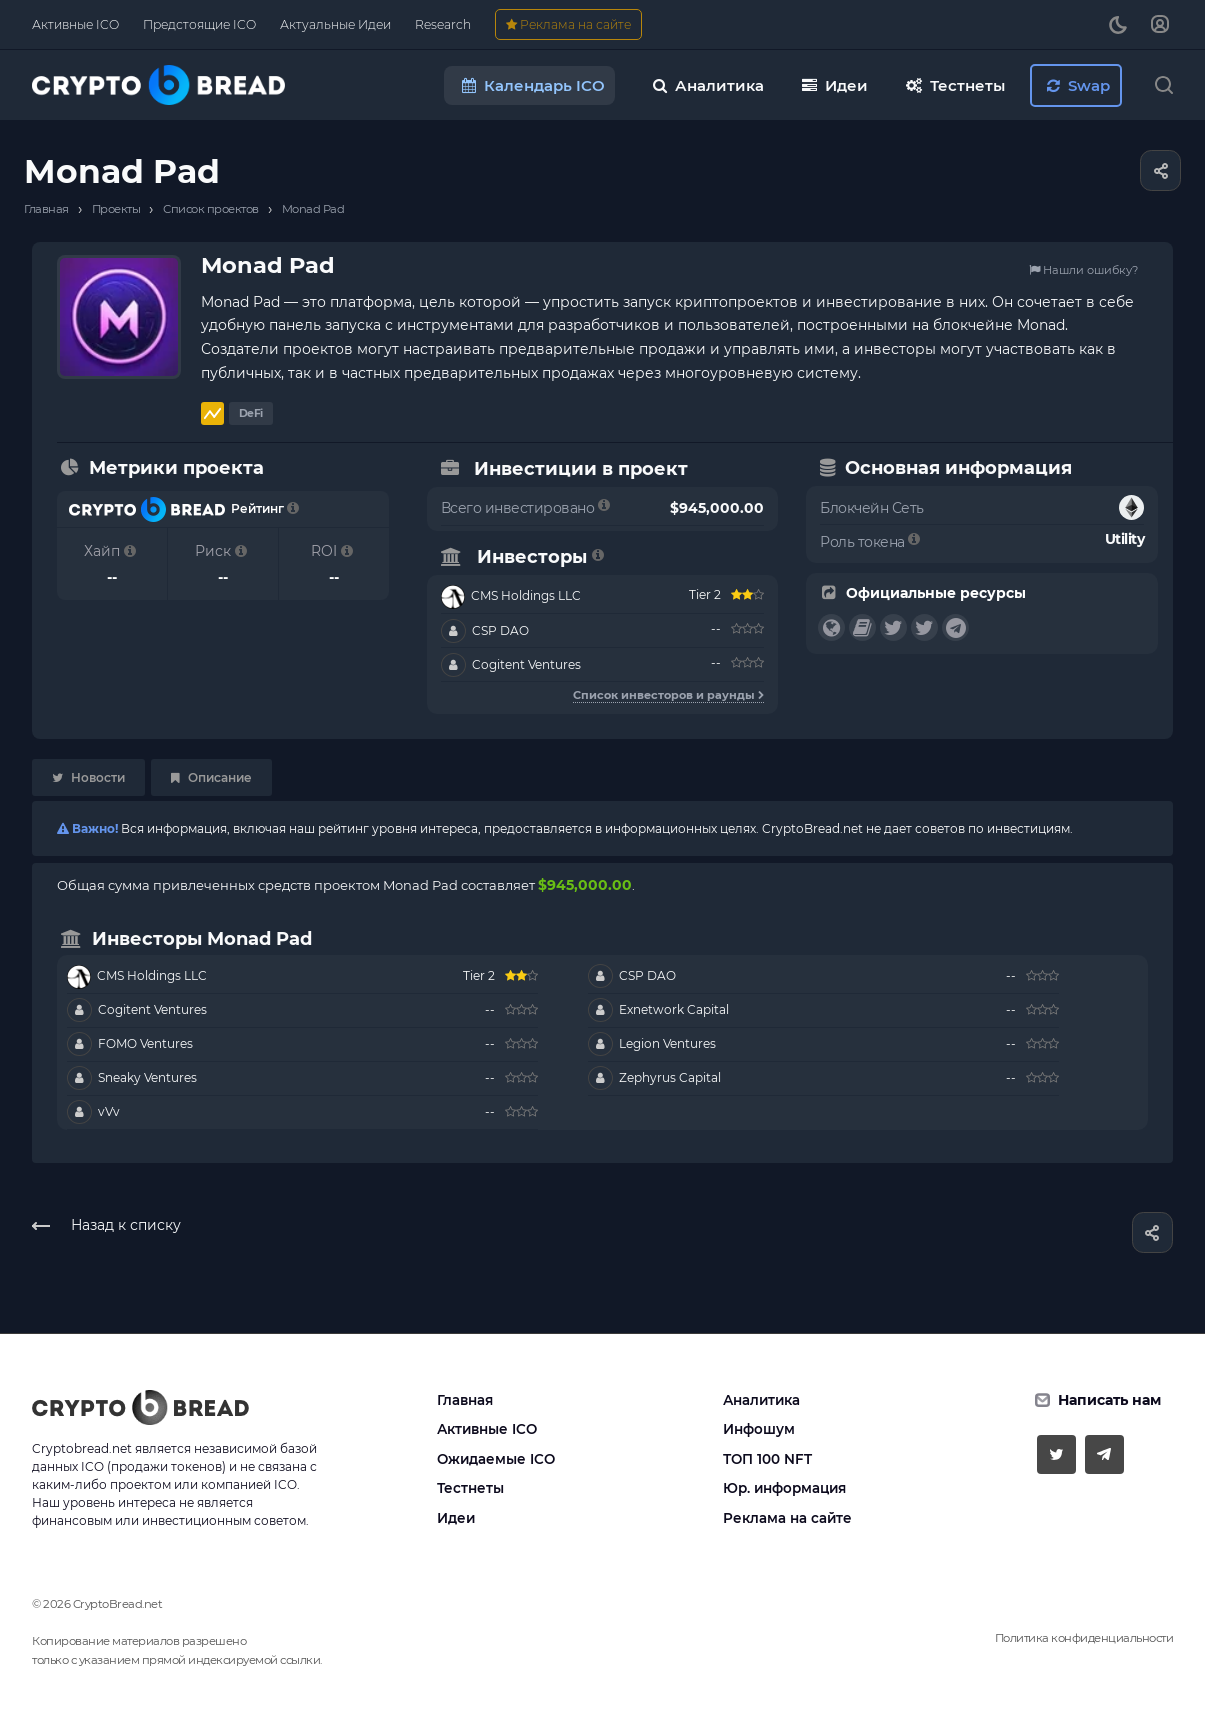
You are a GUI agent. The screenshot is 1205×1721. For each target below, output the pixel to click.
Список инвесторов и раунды (668, 695)
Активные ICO (487, 1429)
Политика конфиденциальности (1084, 1638)
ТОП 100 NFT (767, 1459)
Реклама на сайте (787, 1518)
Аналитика (761, 1400)
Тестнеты (470, 1488)
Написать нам (1109, 1400)
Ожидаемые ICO (496, 1459)
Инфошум (759, 1429)
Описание (211, 777)
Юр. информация (784, 1488)
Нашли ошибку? (1083, 270)
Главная (465, 1400)
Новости (88, 777)
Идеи (456, 1518)
